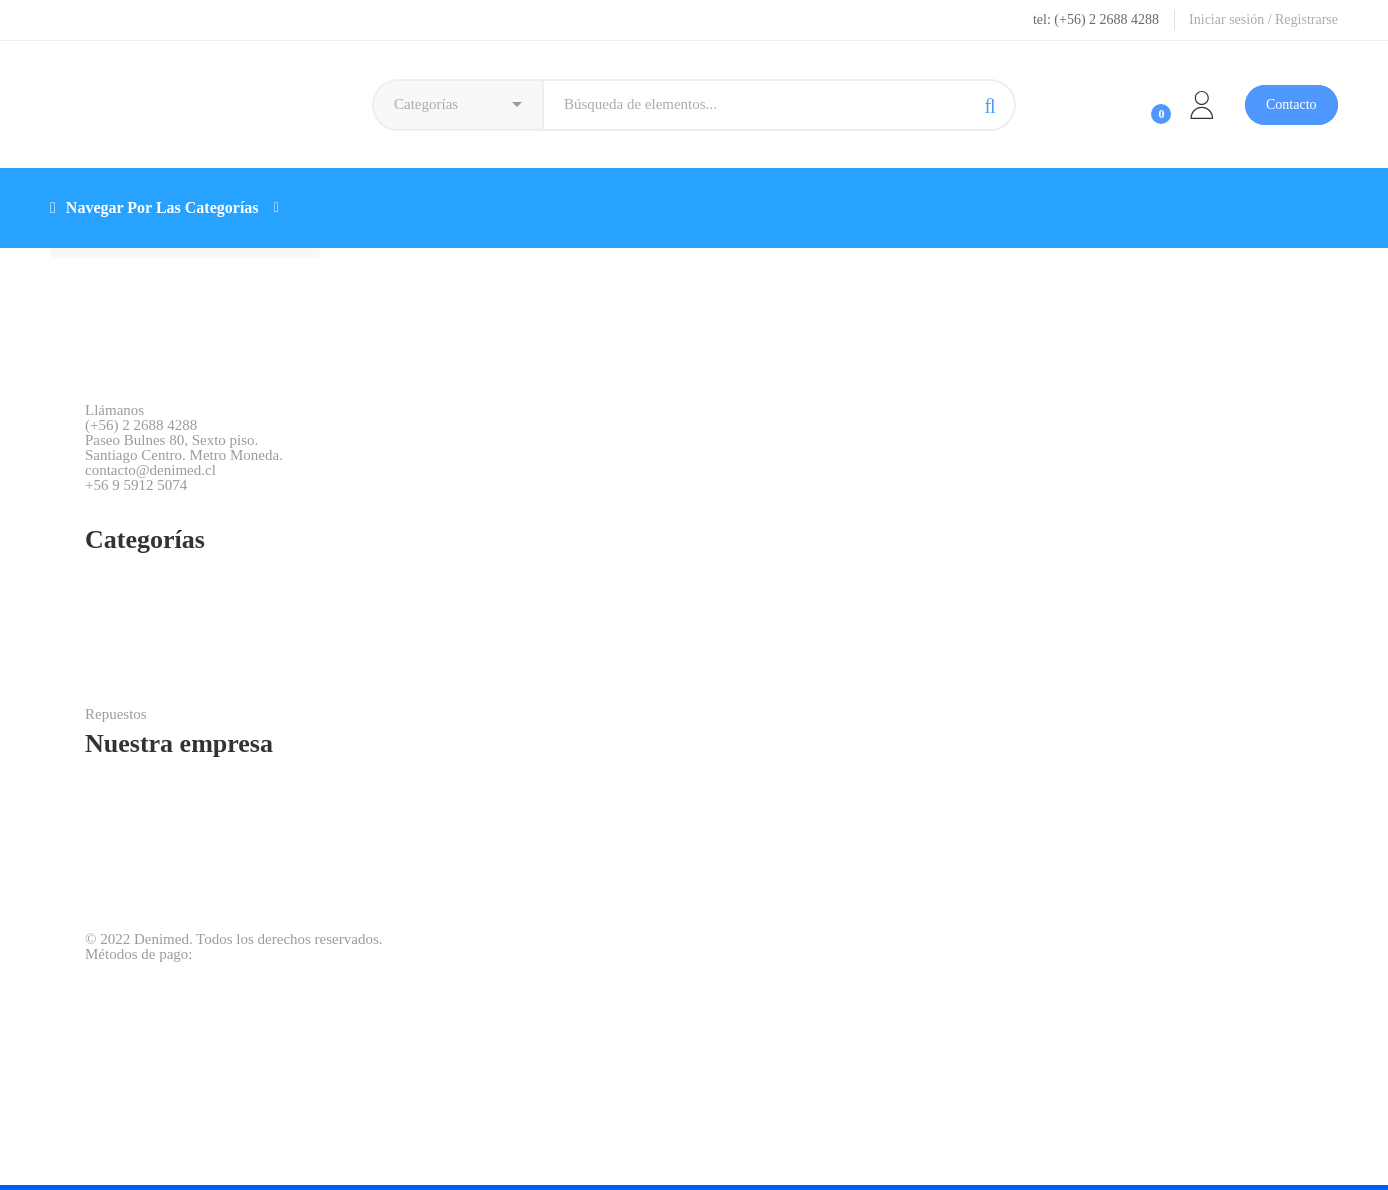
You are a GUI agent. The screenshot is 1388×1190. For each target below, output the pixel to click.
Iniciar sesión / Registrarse (1263, 19)
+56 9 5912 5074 (136, 485)
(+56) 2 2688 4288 (141, 425)
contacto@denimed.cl (150, 470)
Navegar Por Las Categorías (164, 207)
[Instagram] (124, 508)
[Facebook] (88, 508)
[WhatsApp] (161, 508)
